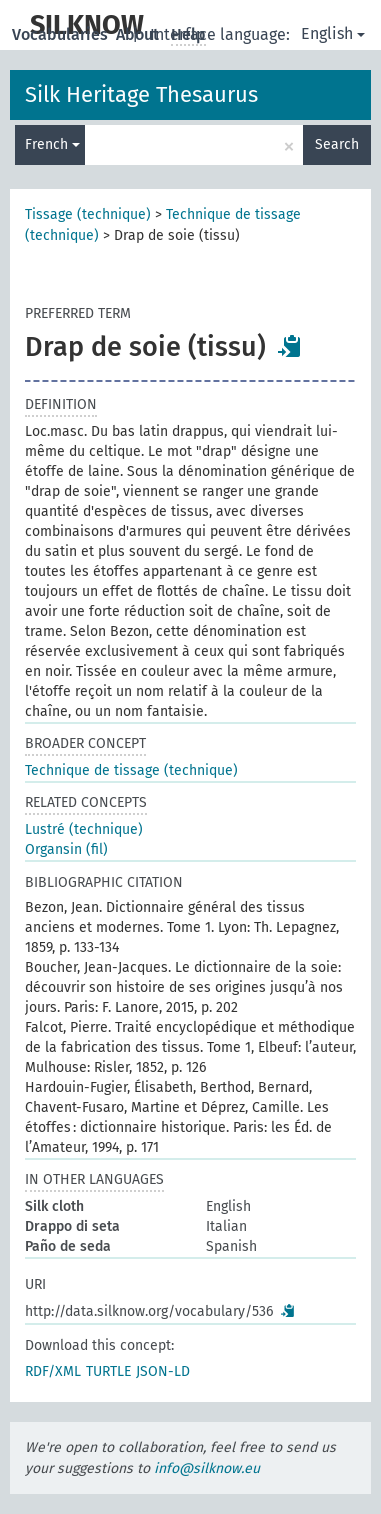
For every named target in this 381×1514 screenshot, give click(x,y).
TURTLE (108, 1371)
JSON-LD (163, 1371)
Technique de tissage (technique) (131, 770)
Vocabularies (62, 34)
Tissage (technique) (88, 214)
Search (337, 144)
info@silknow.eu (207, 1468)
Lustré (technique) (84, 829)
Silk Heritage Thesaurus (141, 94)
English (333, 33)
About (139, 34)
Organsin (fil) (66, 849)
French (52, 144)
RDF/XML (53, 1371)
